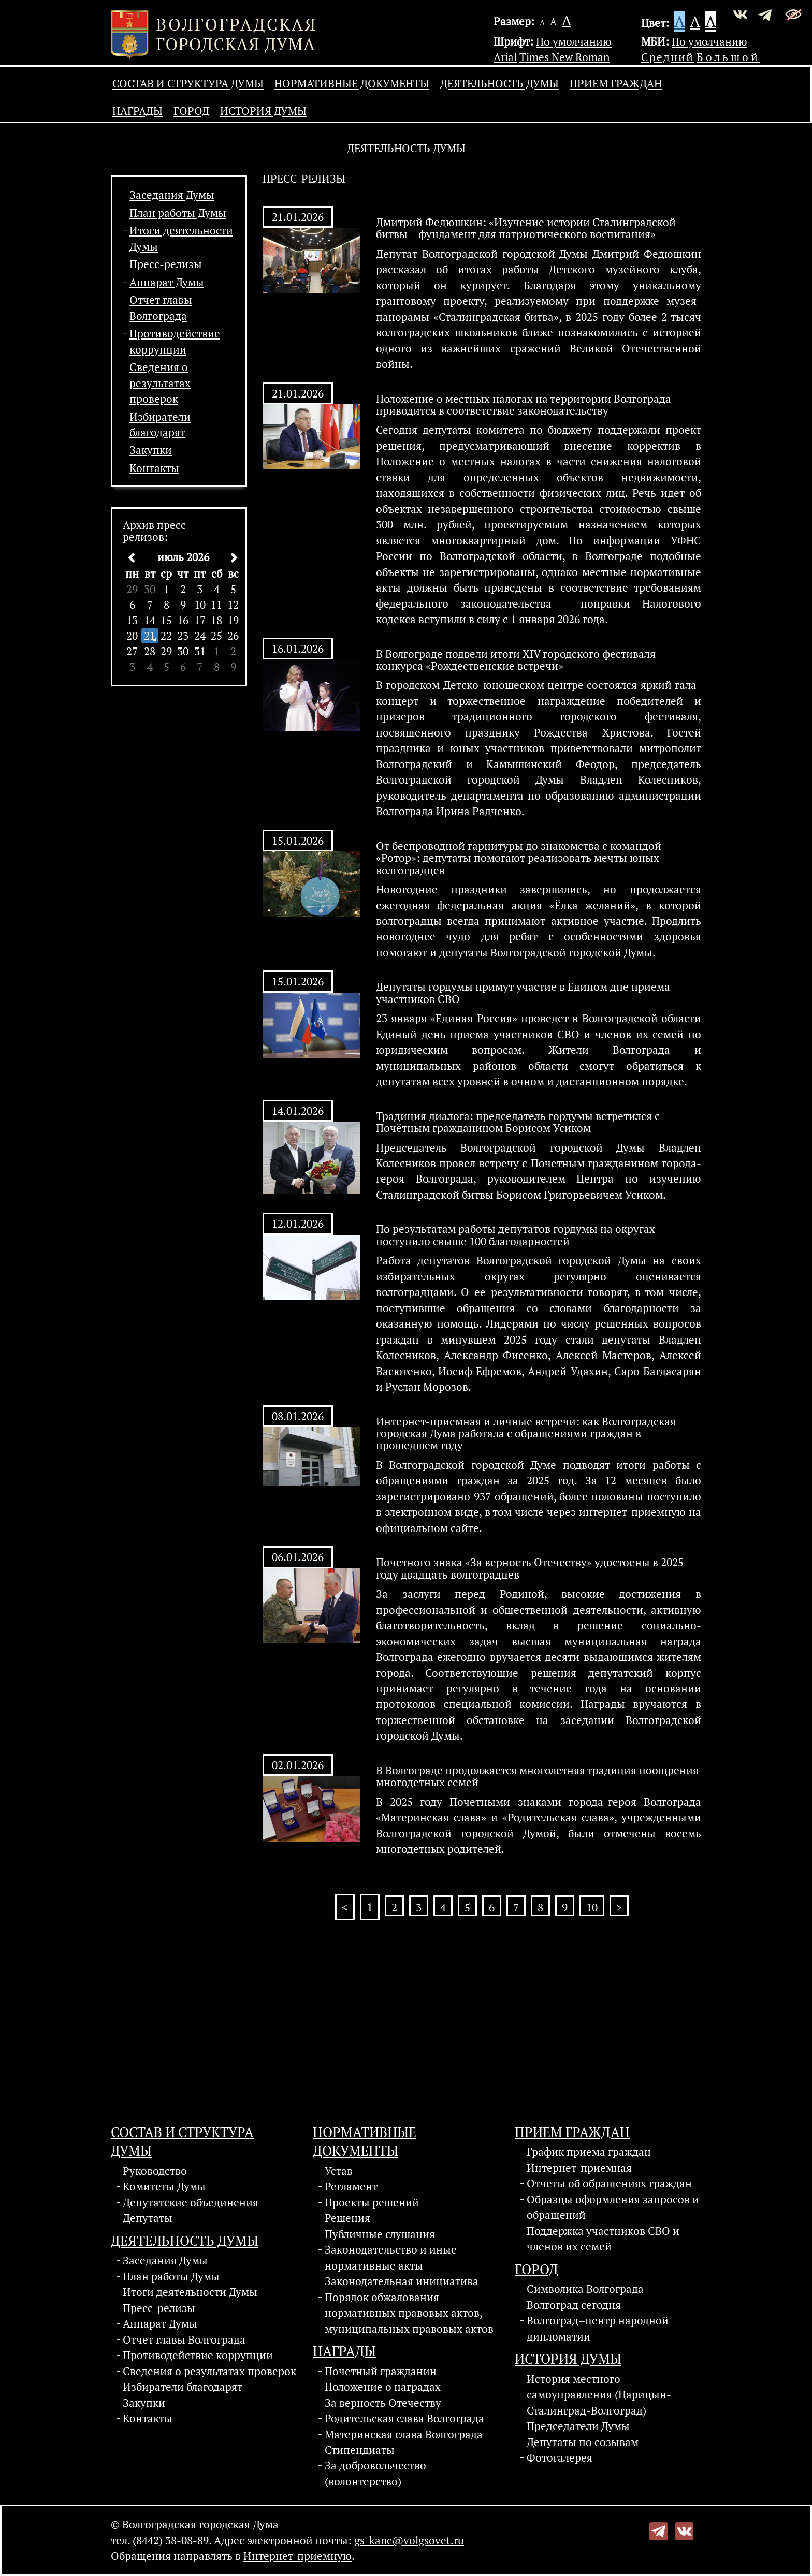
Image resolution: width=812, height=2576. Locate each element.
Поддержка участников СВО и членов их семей (603, 2239)
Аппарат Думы (166, 282)
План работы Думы (177, 212)
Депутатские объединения (190, 2202)
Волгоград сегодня (574, 2305)
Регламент (351, 2186)
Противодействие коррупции (198, 2355)
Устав (339, 2170)
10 (592, 1907)
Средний (667, 57)
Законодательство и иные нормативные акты (391, 2257)
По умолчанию (574, 41)
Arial (505, 57)
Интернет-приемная (579, 2167)
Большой (728, 57)
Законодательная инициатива (402, 2281)
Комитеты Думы (164, 2186)
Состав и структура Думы (188, 83)
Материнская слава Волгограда (404, 2434)
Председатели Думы (578, 2426)
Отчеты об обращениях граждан (609, 2183)
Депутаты (147, 2218)
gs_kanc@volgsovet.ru (409, 2540)
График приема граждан (589, 2151)
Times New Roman (564, 57)
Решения (347, 2218)
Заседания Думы (171, 194)
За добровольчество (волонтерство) (375, 2473)
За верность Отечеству (383, 2402)
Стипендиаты (360, 2449)
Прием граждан (616, 83)
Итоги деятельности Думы (190, 2292)
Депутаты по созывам (583, 2442)
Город (191, 111)
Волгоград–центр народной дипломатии (598, 2328)
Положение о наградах (383, 2386)
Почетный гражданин (381, 2371)
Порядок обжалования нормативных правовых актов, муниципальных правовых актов (409, 2313)
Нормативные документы (351, 83)
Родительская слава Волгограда (404, 2418)
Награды (137, 111)
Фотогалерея (559, 2457)
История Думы (263, 111)
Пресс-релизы (165, 264)
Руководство (155, 2170)
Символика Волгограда (585, 2288)
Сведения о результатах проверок (160, 383)
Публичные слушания (380, 2234)
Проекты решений (372, 2202)
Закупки (150, 450)
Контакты (154, 468)
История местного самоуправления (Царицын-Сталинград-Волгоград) (599, 2395)
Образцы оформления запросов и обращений (613, 2207)
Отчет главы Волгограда (184, 2339)
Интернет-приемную (297, 2556)
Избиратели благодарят (182, 2386)
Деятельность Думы (499, 83)
